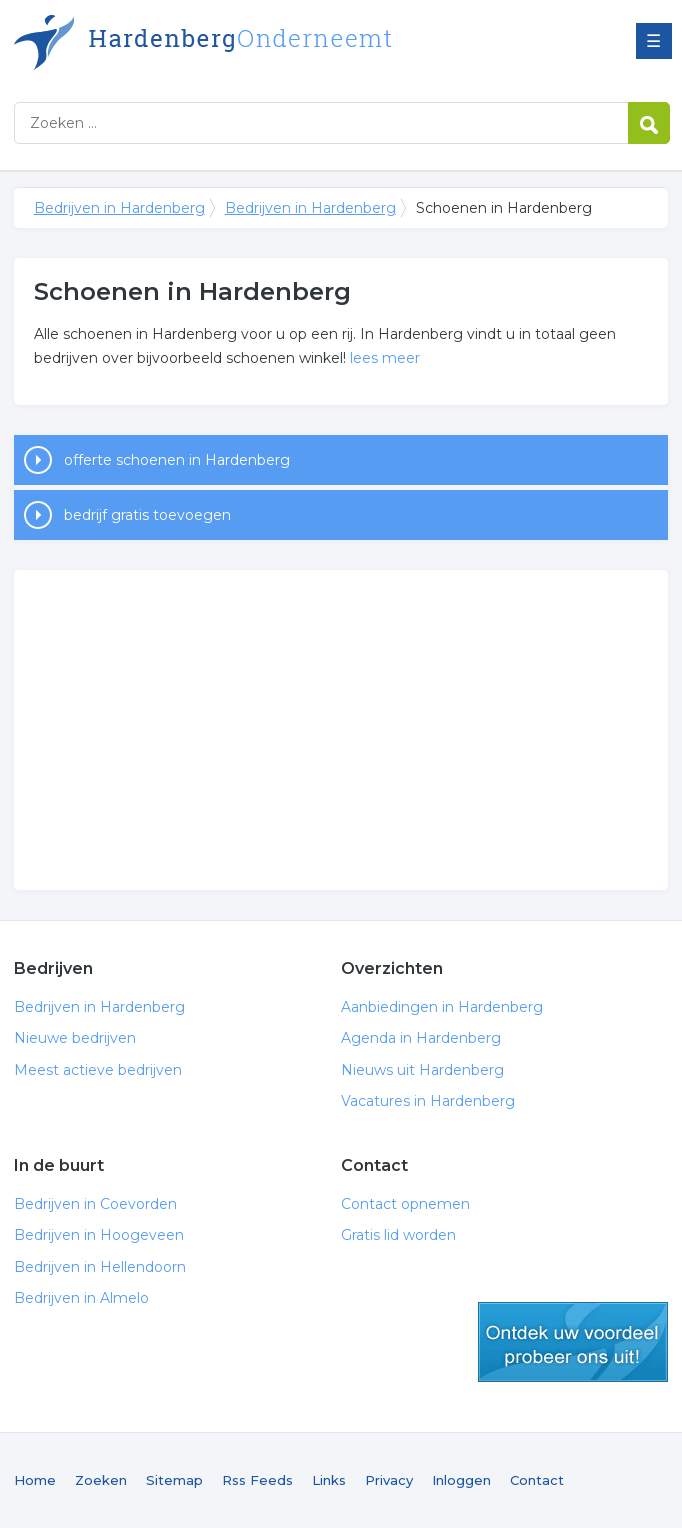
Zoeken (101, 1480)
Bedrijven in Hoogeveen (99, 1235)
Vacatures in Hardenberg (428, 1101)
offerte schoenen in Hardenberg (177, 460)
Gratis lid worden (398, 1235)
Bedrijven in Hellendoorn (100, 1267)
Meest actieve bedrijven (98, 1070)
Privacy (389, 1480)
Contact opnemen (405, 1204)
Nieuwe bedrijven (75, 1038)
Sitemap (174, 1480)
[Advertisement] (341, 730)
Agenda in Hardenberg (421, 1038)
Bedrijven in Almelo (81, 1298)
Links (329, 1480)
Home (35, 1480)
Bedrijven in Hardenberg (264, 42)
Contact (537, 1480)
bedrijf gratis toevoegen (147, 515)
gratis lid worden (573, 1342)
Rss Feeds (257, 1480)
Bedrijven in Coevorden (95, 1204)
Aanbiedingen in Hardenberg (442, 1007)
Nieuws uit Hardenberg (422, 1070)
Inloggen (461, 1480)
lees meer (385, 358)
